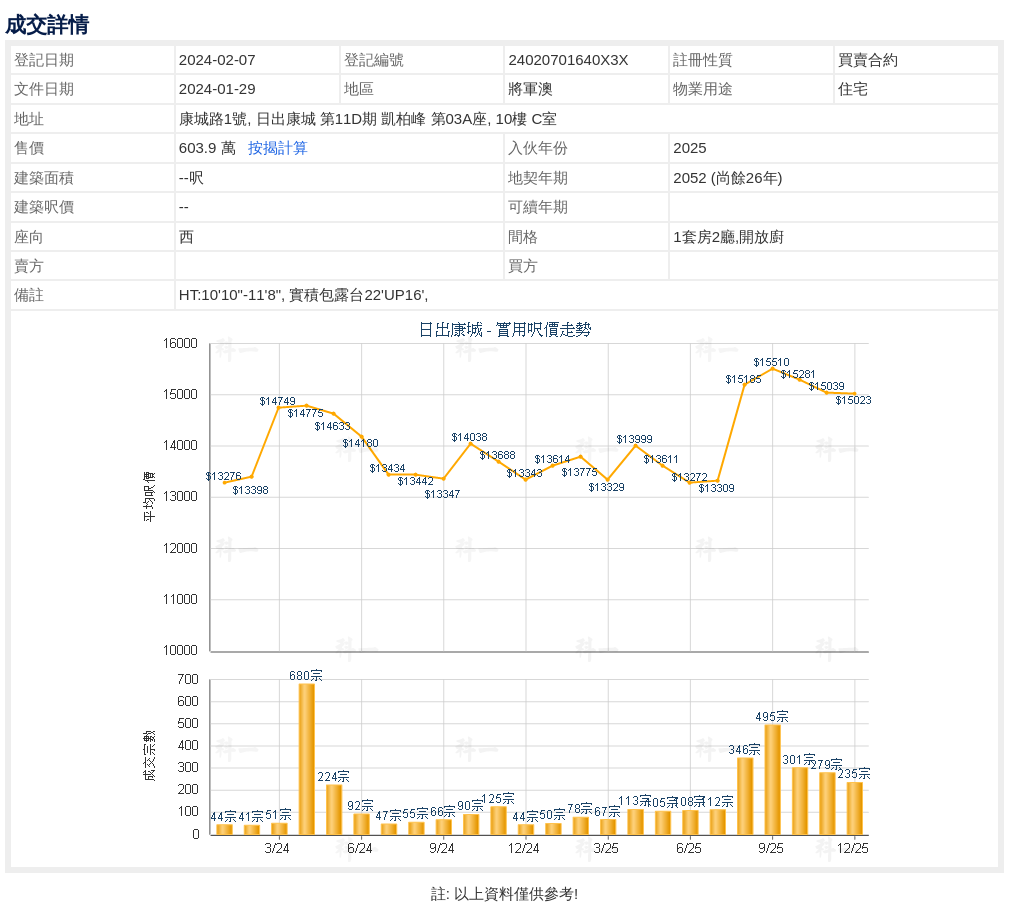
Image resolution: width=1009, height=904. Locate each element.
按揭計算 (278, 147)
